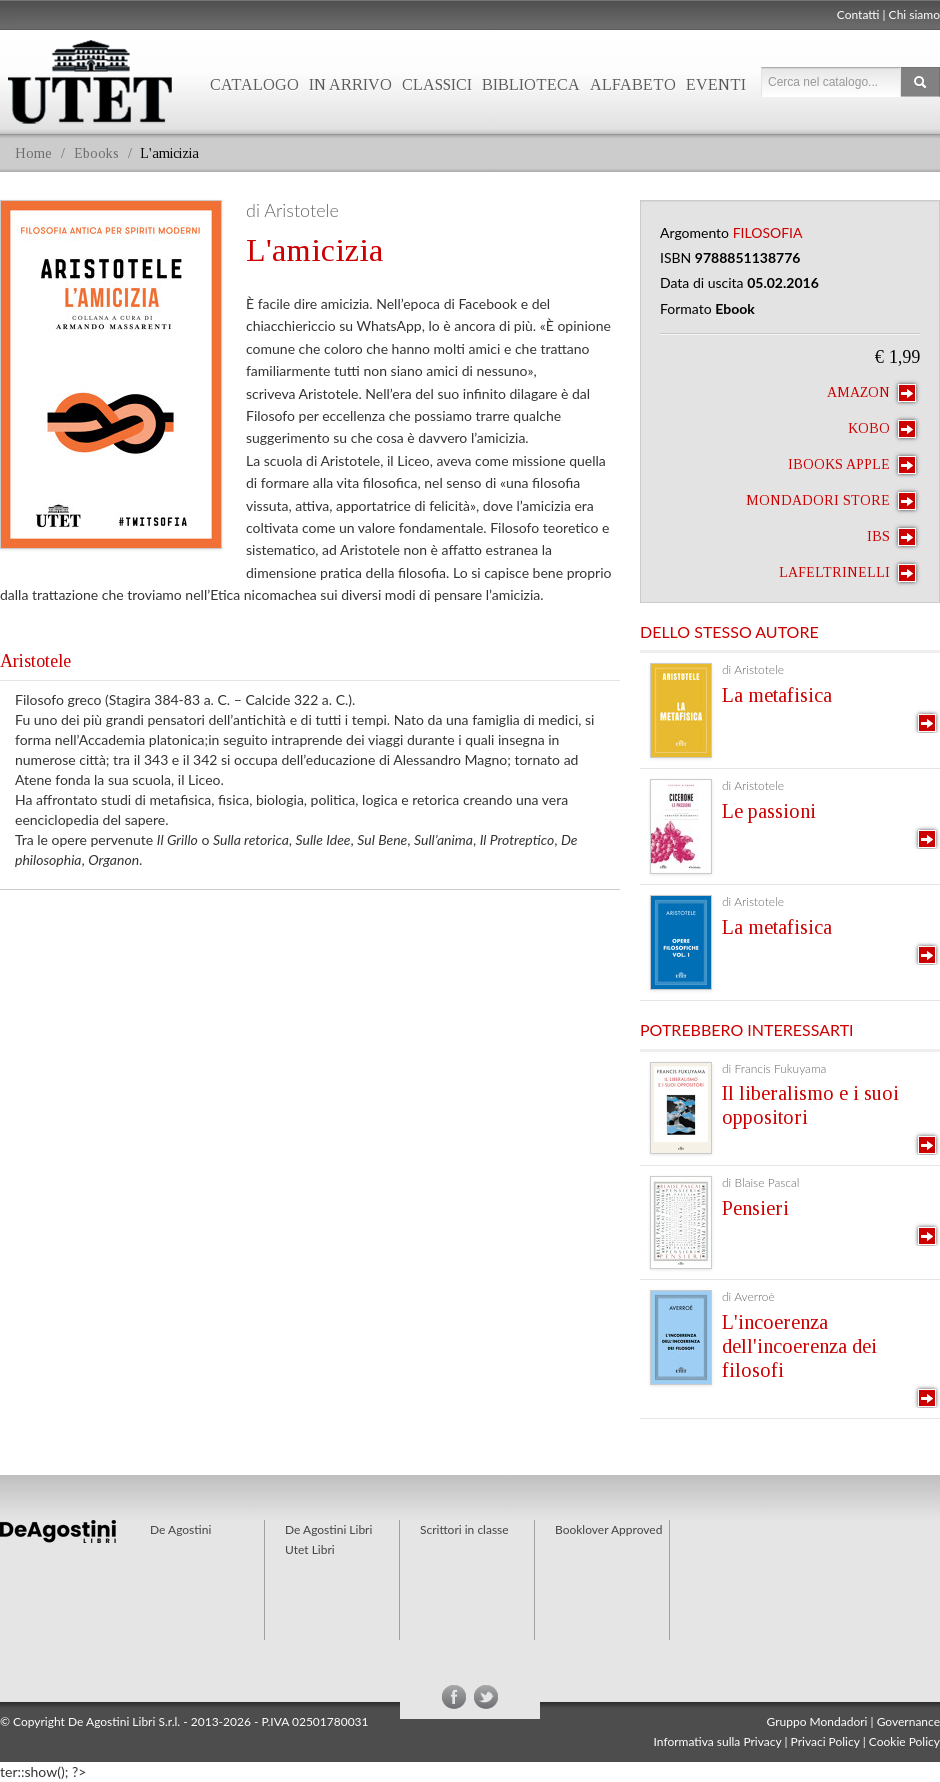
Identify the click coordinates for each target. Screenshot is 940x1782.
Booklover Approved (608, 1529)
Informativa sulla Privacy (718, 1741)
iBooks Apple (852, 465)
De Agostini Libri (328, 1529)
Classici (437, 84)
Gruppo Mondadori (817, 1721)
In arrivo (350, 84)
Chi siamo (914, 14)
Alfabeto (633, 84)
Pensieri (755, 1208)
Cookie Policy (904, 1741)
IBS (891, 537)
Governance (908, 1721)
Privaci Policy (825, 1741)
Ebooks (96, 153)
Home (33, 153)
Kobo (882, 429)
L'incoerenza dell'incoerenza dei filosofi (799, 1346)
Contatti (858, 14)
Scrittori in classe (464, 1529)
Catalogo (254, 84)
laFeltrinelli (847, 573)
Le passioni (769, 811)
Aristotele (35, 661)
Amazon (871, 393)
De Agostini (180, 1529)
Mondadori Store (831, 501)
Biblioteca (531, 84)
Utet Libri (310, 1549)
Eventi (716, 84)
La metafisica (777, 695)
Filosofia (768, 232)
